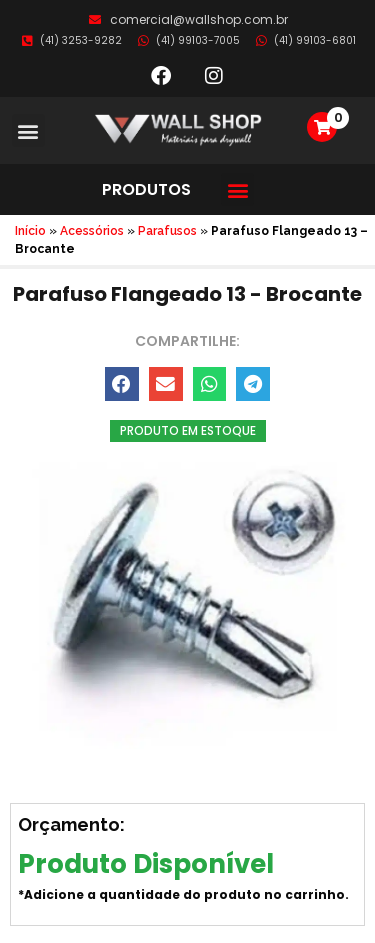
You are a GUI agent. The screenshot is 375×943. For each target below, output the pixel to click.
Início (30, 231)
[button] (28, 130)
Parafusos (167, 231)
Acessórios (92, 231)
